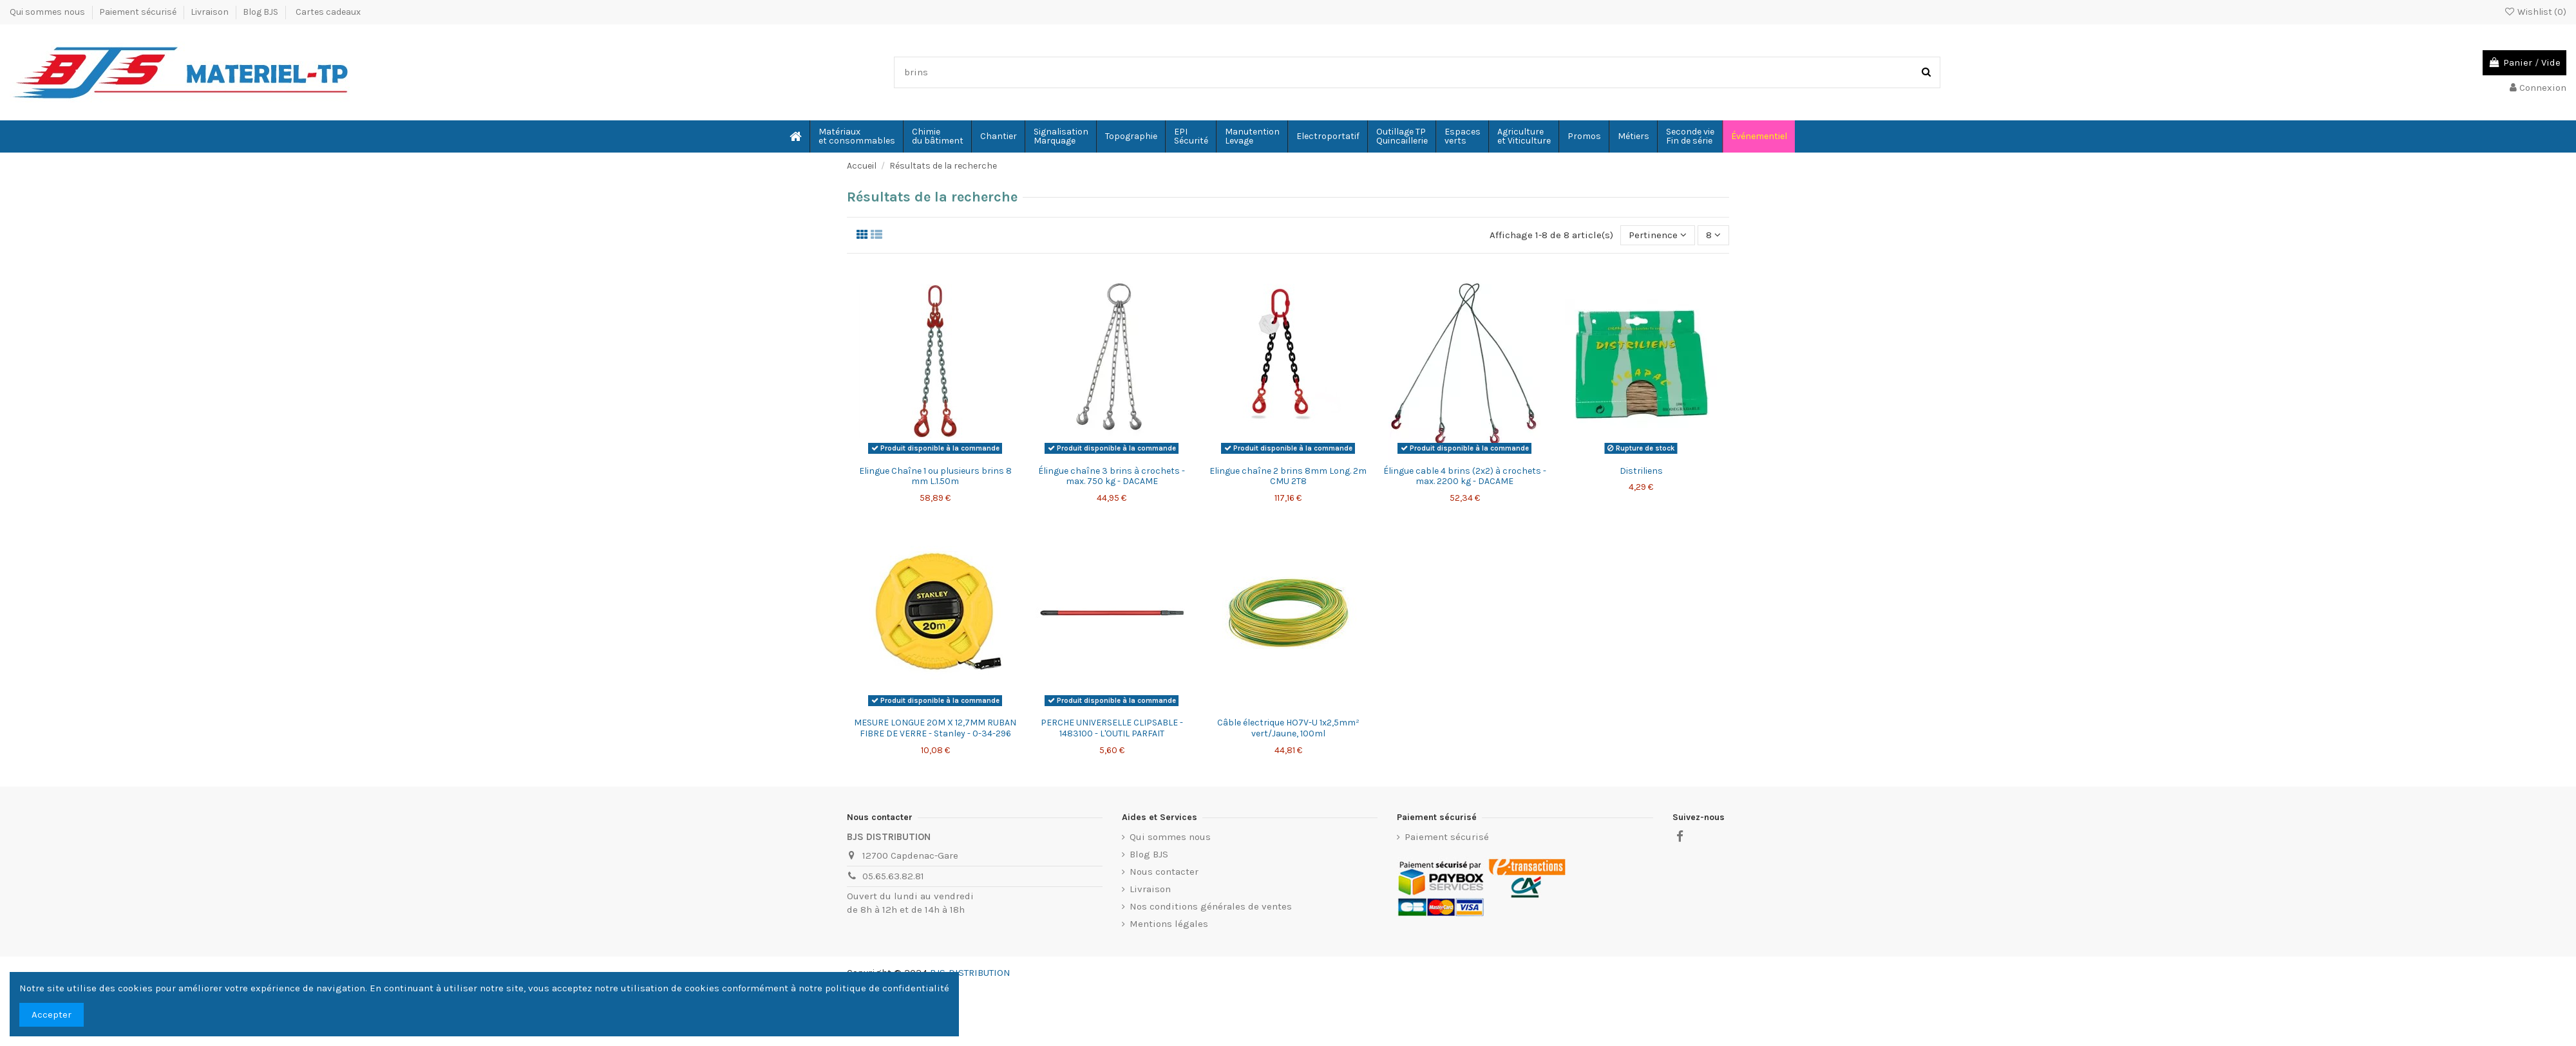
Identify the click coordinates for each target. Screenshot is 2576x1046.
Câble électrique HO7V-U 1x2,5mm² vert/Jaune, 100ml (1288, 728)
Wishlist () (2535, 11)
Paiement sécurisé (138, 11)
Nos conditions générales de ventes (1211, 906)
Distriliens (1641, 470)
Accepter (51, 1014)
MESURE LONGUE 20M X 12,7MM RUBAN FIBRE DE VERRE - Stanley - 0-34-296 (935, 728)
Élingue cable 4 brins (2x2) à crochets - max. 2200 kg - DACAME (1464, 476)
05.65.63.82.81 (893, 876)
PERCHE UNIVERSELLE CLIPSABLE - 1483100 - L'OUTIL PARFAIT (1112, 728)
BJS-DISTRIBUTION (970, 972)
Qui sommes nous (48, 11)
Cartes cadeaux (328, 11)
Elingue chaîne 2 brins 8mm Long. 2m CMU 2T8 (1288, 476)
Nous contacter (1164, 871)
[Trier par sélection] (1657, 235)
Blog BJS (260, 11)
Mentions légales (1169, 923)
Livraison (211, 11)
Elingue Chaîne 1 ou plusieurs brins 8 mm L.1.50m (935, 476)
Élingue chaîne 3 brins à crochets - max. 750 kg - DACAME (1111, 476)
